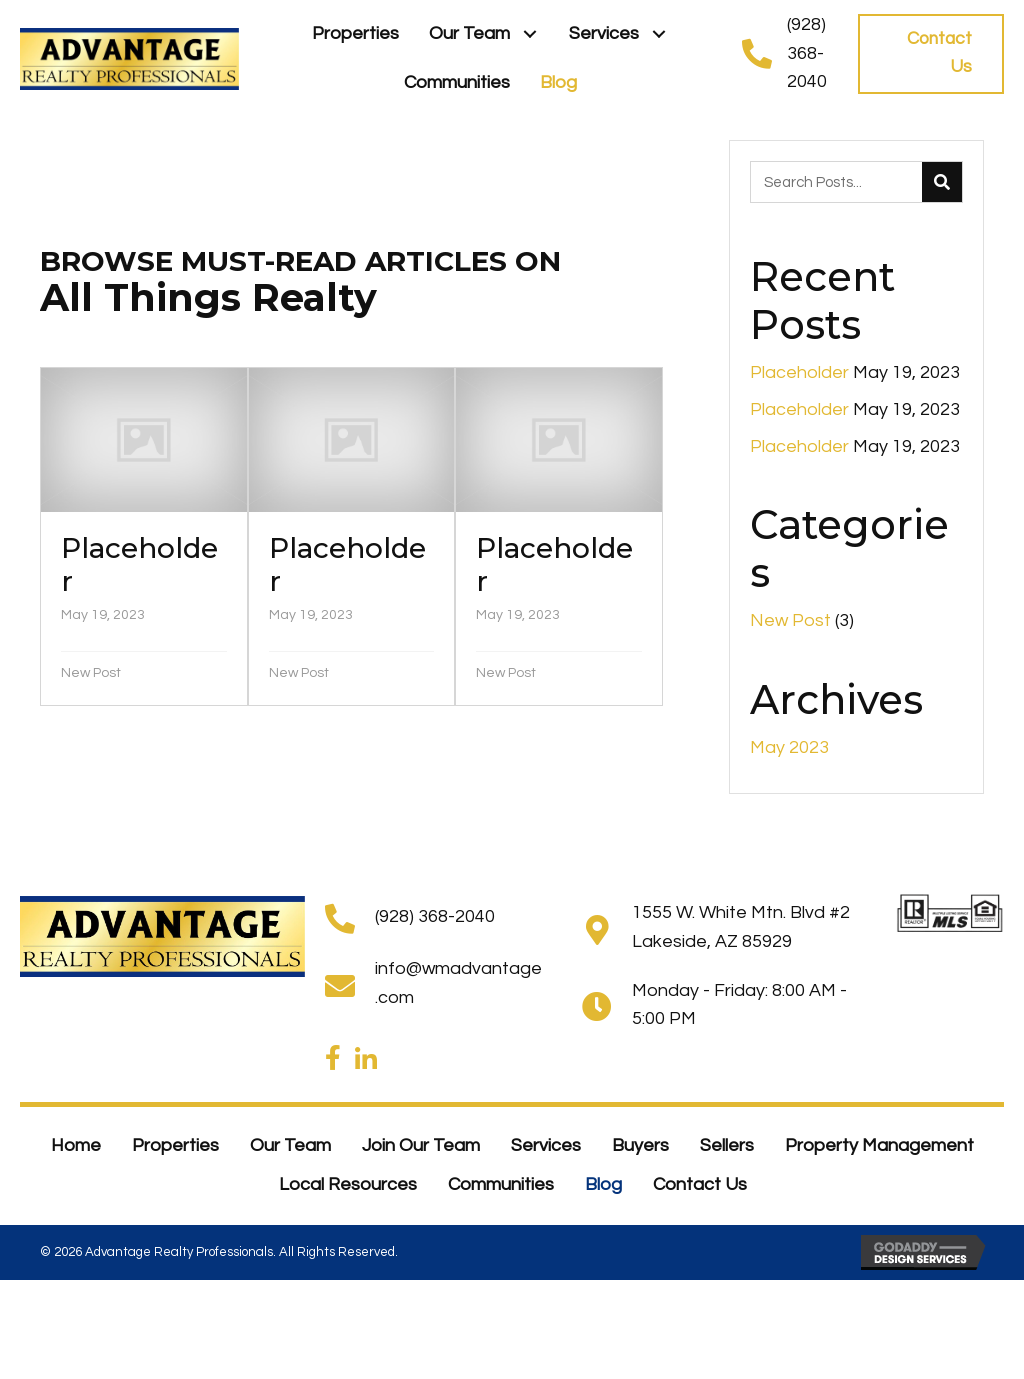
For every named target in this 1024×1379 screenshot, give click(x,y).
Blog (603, 1184)
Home (76, 1145)
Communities (501, 1184)
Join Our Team (421, 1145)
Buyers (640, 1145)
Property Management (879, 1145)
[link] (355, 34)
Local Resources (348, 1184)
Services (546, 1145)
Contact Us (700, 1184)
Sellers (727, 1145)
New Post (91, 673)
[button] (529, 34)
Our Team (290, 1145)
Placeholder (799, 372)
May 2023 (789, 747)
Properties (175, 1145)
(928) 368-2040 (807, 53)
